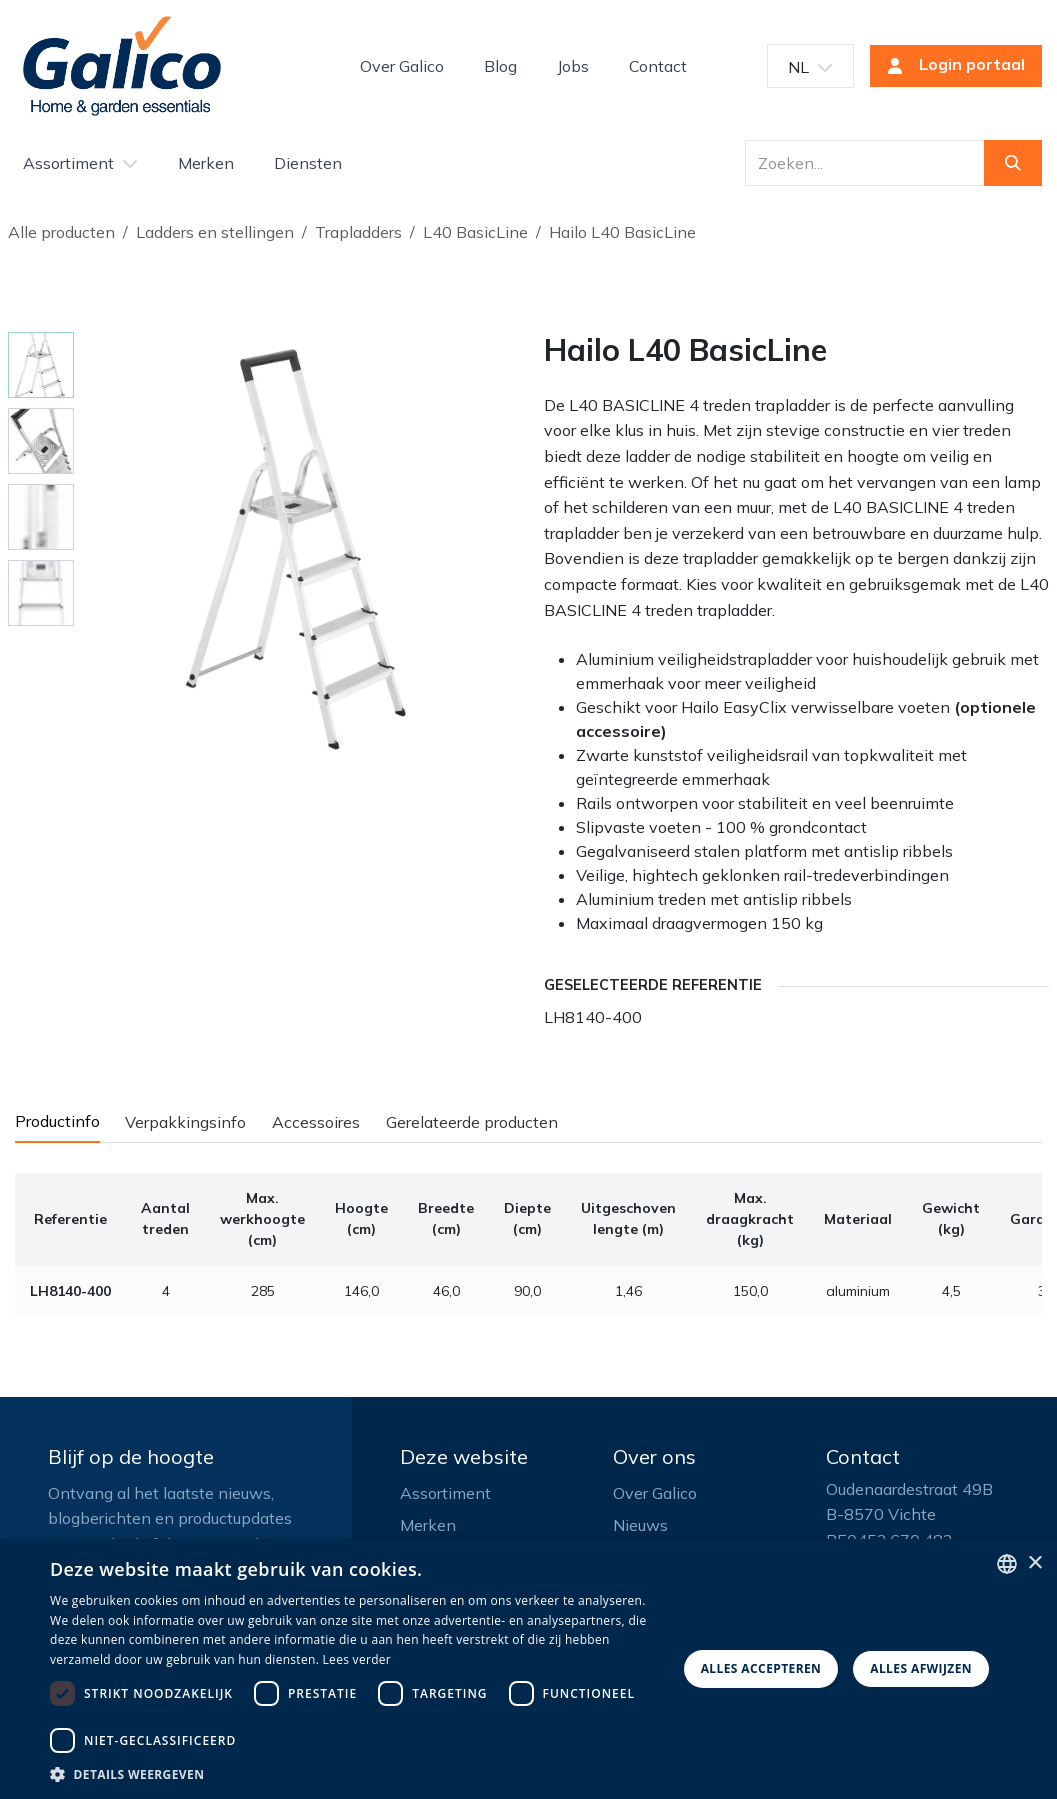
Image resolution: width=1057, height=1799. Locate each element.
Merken (428, 1525)
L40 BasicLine (475, 232)
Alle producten (61, 232)
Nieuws (640, 1525)
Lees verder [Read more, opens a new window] (357, 1659)
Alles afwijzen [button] (921, 1668)
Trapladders (358, 232)
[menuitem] (402, 66)
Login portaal (950, 66)
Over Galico (655, 1493)
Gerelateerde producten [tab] (472, 1122)
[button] (358, 1774)
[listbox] (1007, 1564)
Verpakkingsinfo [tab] (185, 1122)
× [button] (1034, 1563)
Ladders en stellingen (215, 232)
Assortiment (445, 1493)
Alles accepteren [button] (761, 1668)
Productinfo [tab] (57, 1121)
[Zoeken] (1013, 163)
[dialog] (528, 1669)
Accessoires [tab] (316, 1122)
